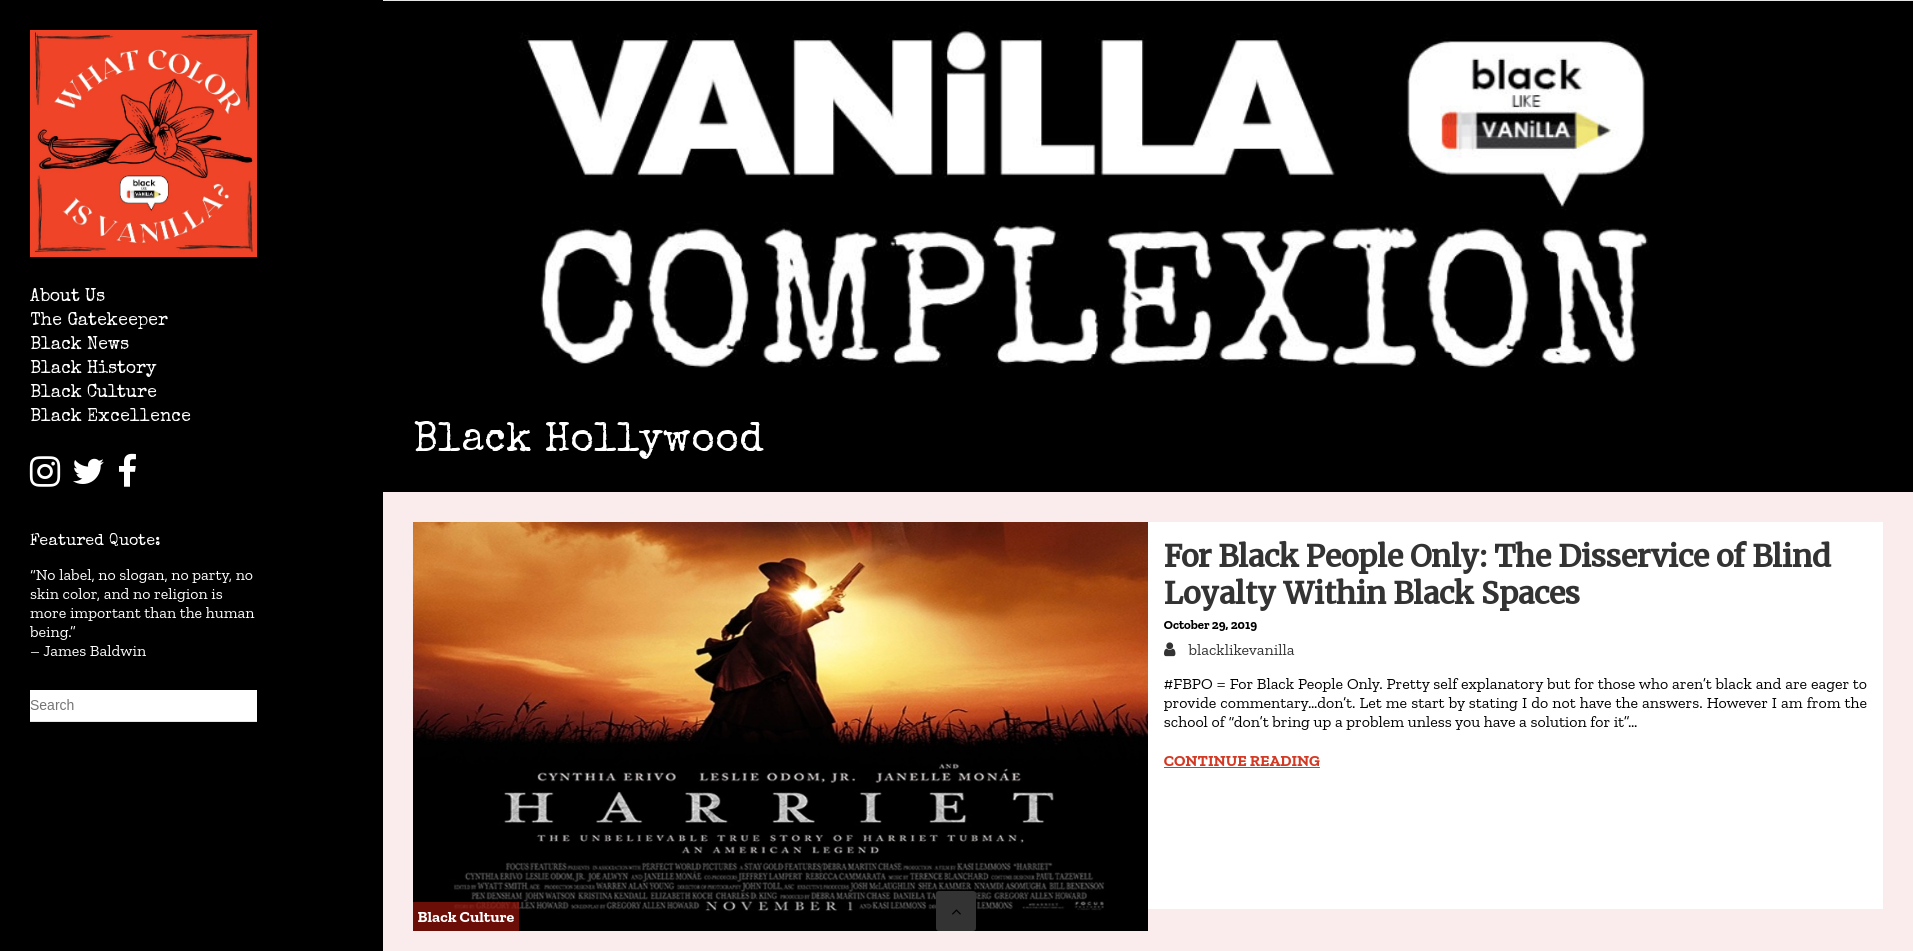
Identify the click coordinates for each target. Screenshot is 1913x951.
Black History (93, 369)
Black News (79, 345)
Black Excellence (110, 417)
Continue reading (1242, 760)
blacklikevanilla (1240, 649)
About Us (67, 297)
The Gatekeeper (99, 321)
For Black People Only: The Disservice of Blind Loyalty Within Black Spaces (1497, 574)
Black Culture (93, 393)
